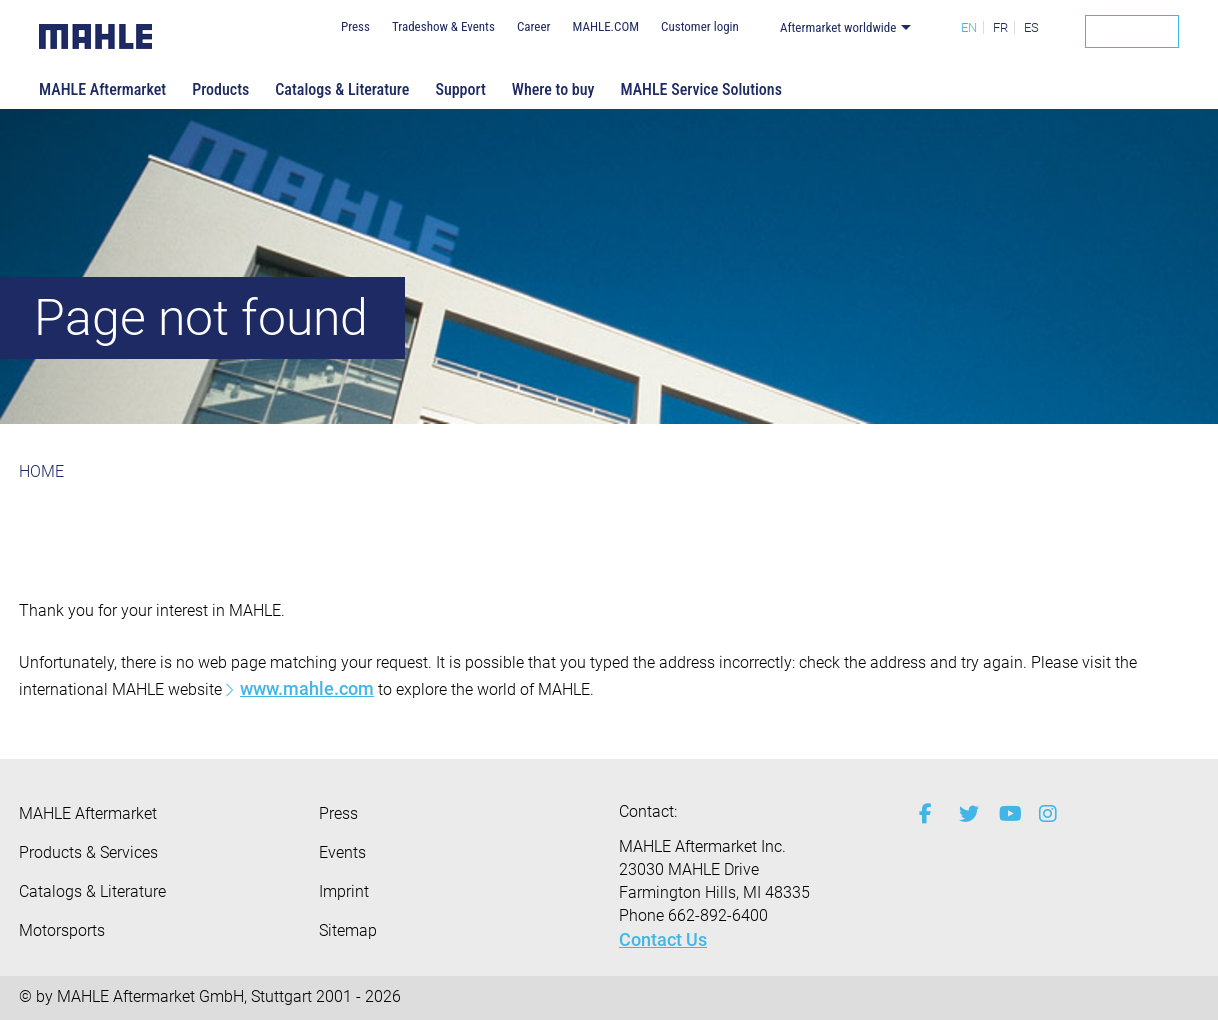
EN (969, 27)
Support (460, 89)
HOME (41, 471)
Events (342, 852)
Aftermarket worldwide (838, 27)
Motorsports (62, 930)
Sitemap (348, 930)
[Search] (1132, 31)
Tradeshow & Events (443, 26)
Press (355, 26)
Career (534, 26)
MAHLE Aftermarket (102, 89)
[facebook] (924, 814)
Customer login (700, 26)
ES (1031, 27)
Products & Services (88, 852)
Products (220, 89)
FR (1000, 27)
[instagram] (1044, 814)
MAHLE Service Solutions (701, 89)
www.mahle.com (307, 688)
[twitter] (964, 814)
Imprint (344, 891)
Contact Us (663, 939)
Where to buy (553, 89)
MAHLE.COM (605, 26)
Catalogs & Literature (342, 89)
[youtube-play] (1004, 814)
